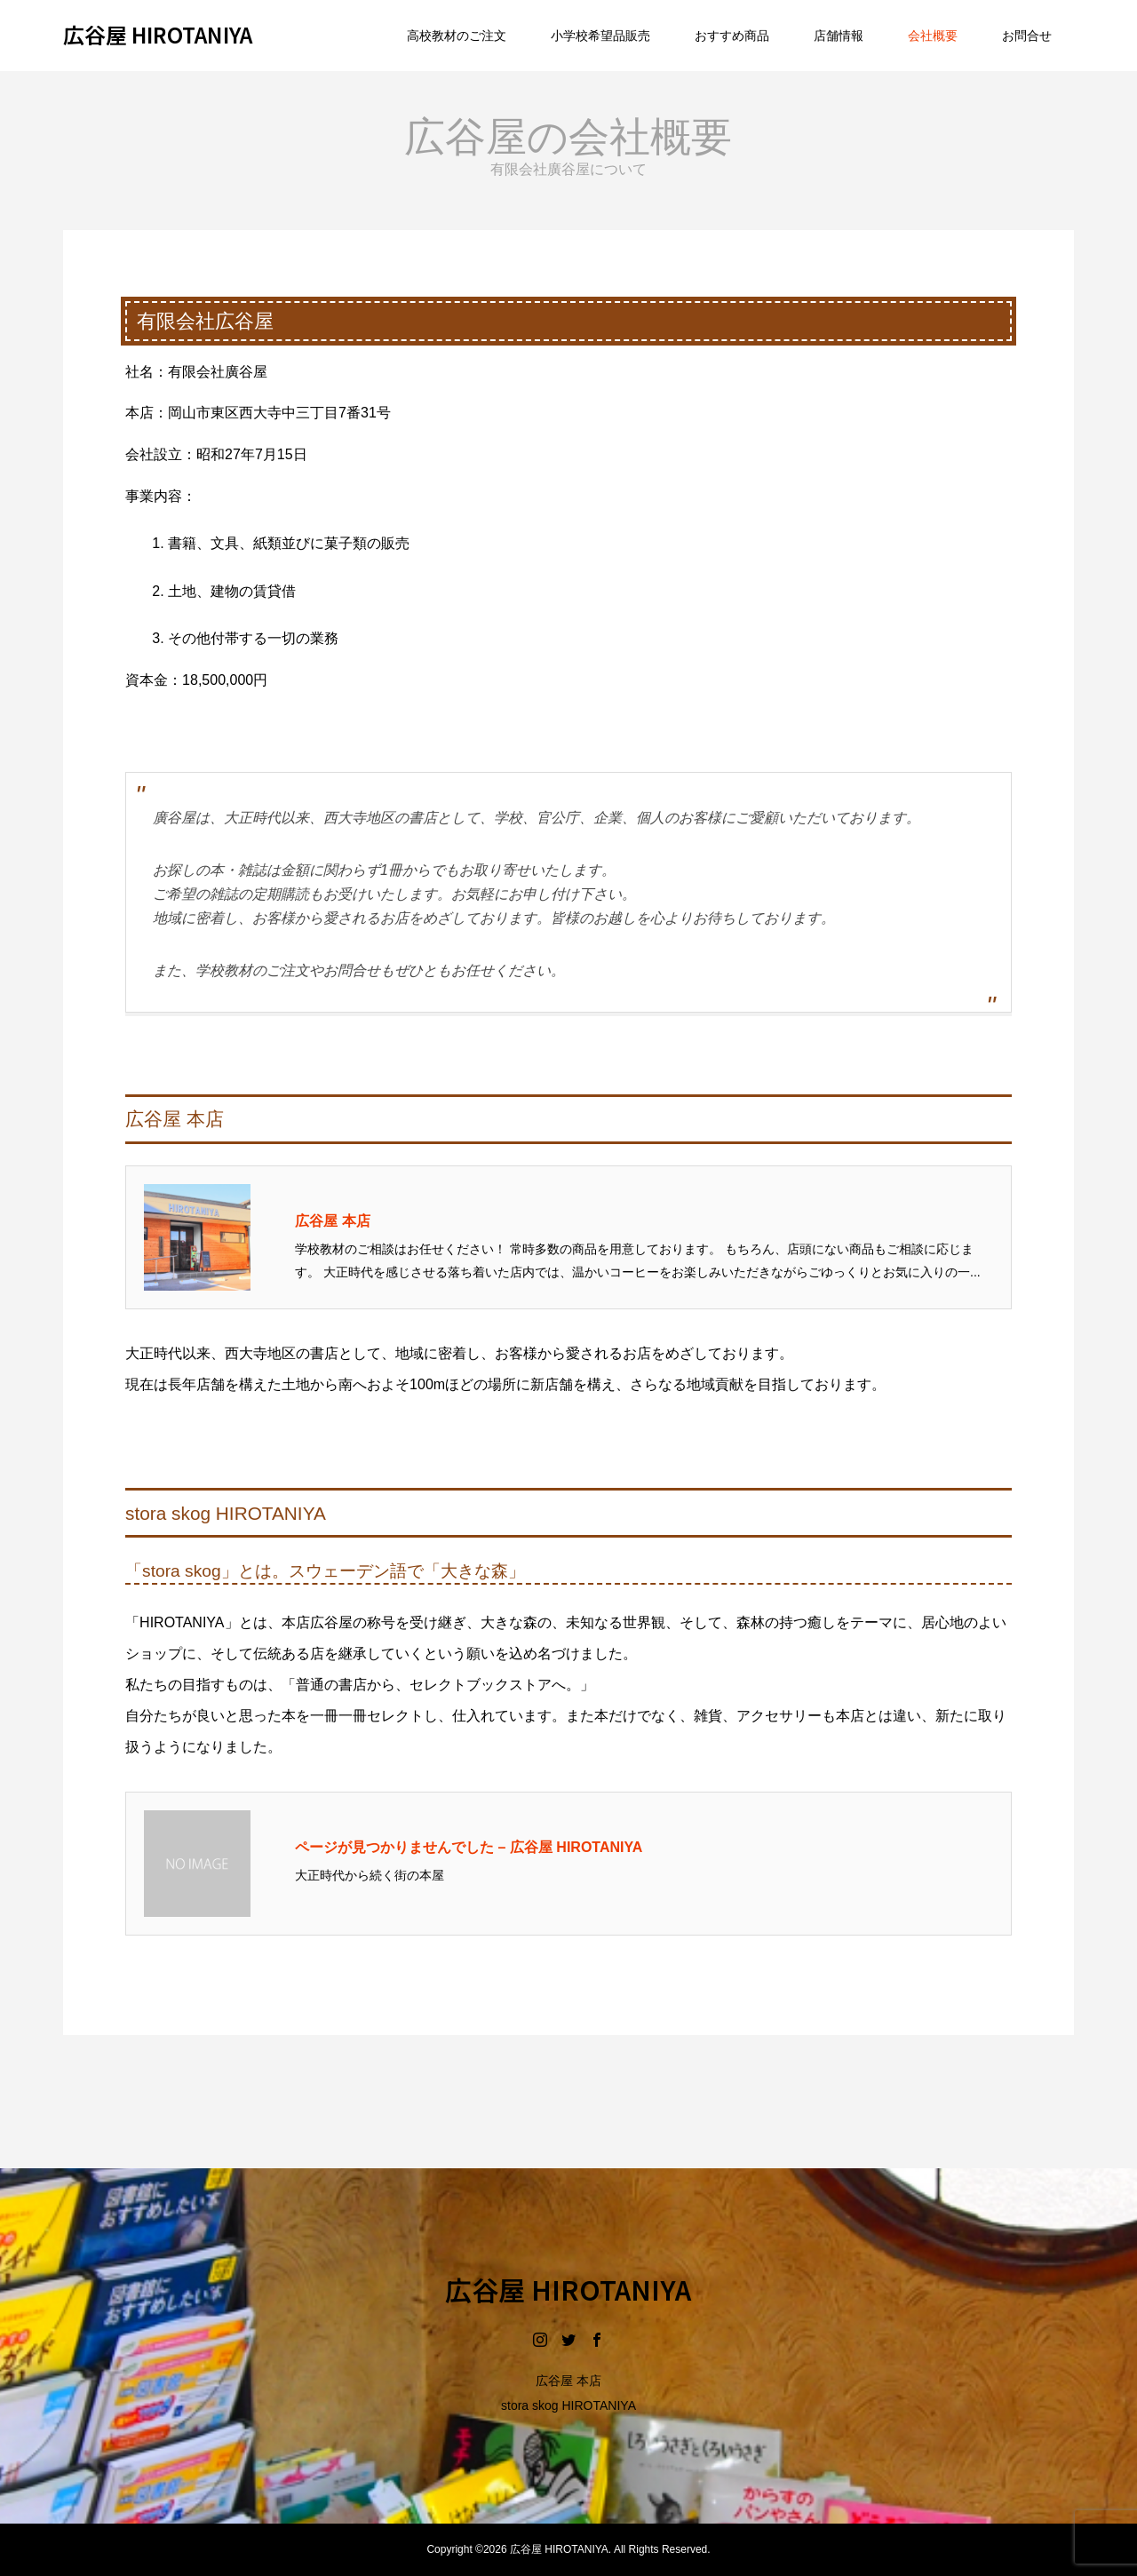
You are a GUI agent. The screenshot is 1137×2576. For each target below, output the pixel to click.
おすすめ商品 (732, 35)
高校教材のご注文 (456, 35)
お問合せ (1027, 35)
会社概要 (933, 35)
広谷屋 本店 (332, 1220)
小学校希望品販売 (600, 35)
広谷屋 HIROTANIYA (157, 34)
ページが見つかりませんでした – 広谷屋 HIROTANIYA (468, 1847)
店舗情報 (838, 35)
